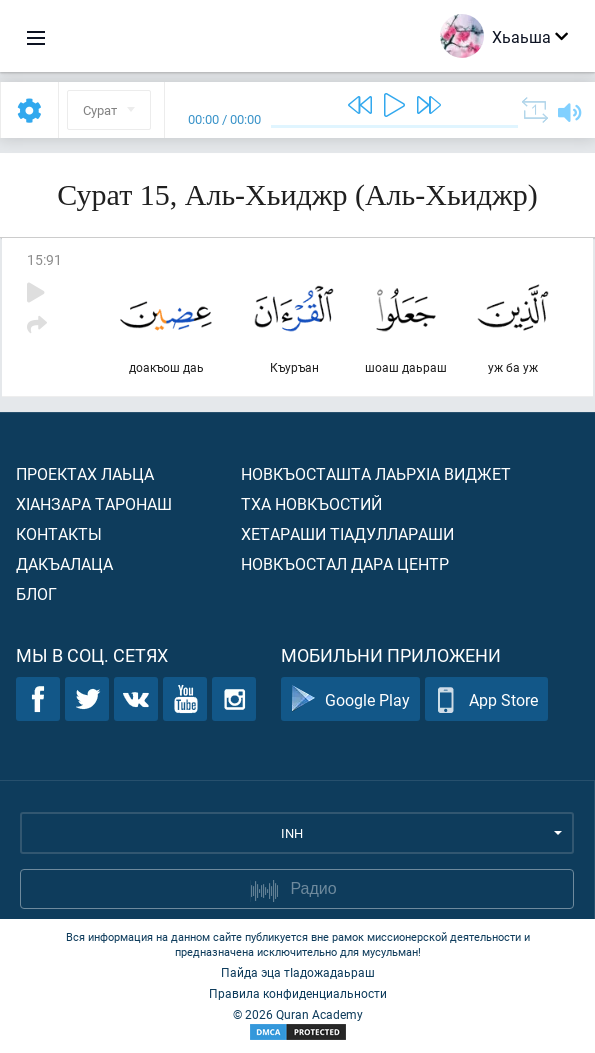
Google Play (350, 699)
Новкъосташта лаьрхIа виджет (376, 473)
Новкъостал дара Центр (345, 563)
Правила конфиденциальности (298, 993)
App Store (486, 699)
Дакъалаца (64, 563)
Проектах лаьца (85, 473)
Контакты (59, 533)
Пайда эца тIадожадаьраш (298, 972)
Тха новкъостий (311, 503)
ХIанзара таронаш (94, 503)
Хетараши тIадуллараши (347, 533)
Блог (36, 593)
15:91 (44, 259)
